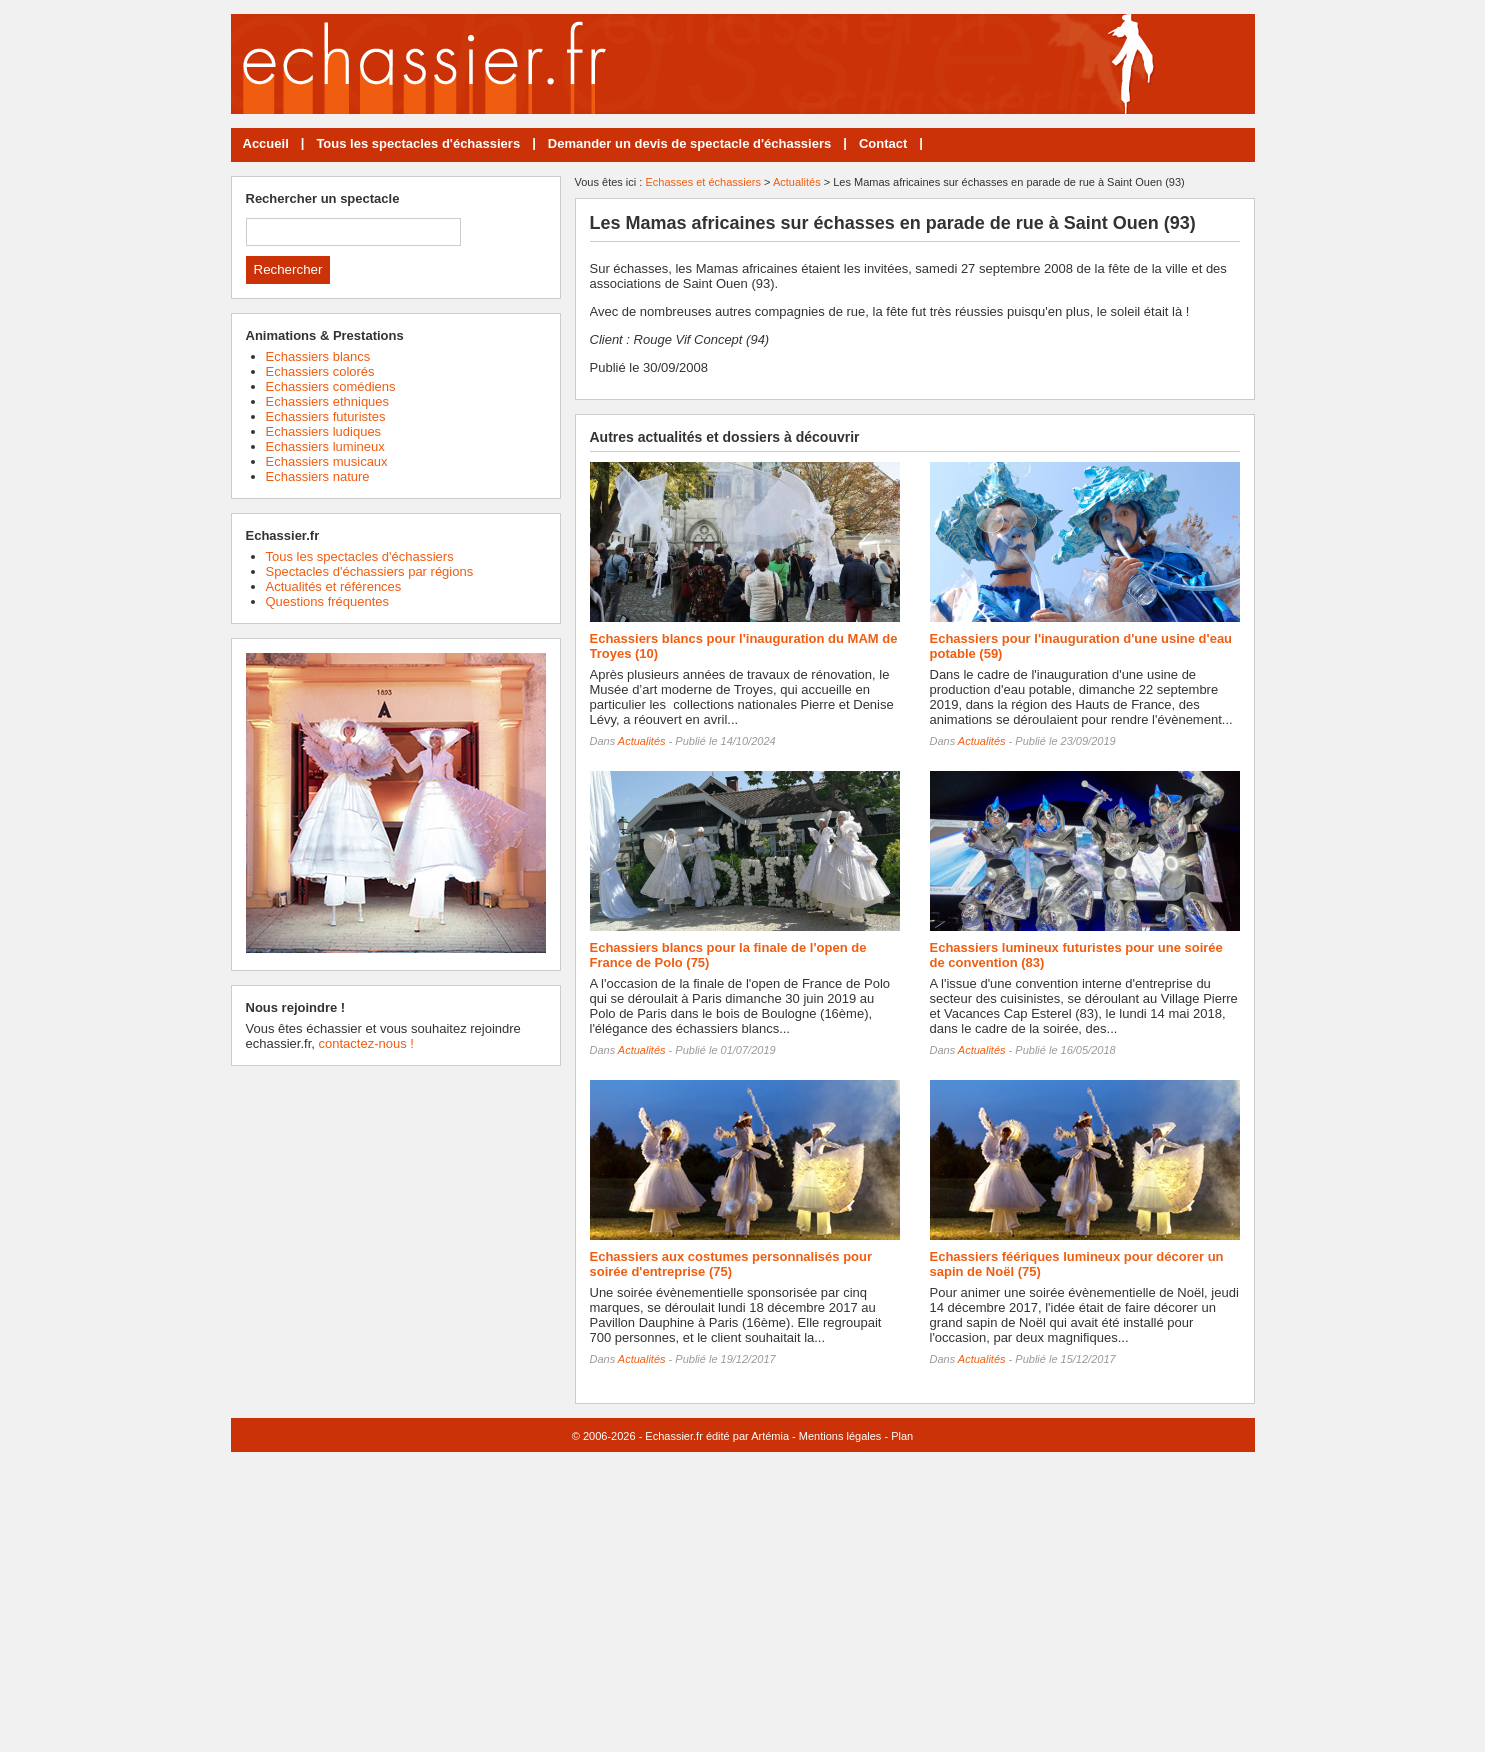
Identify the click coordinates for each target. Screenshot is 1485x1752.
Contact (883, 143)
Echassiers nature (318, 476)
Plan (902, 1436)
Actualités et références (334, 586)
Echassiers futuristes (326, 416)
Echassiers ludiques (324, 431)
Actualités (797, 182)
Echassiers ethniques (328, 401)
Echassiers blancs (318, 356)
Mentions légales (840, 1436)
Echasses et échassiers (703, 182)
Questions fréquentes (328, 601)
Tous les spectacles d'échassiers (418, 143)
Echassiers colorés (320, 371)
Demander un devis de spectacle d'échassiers (689, 143)
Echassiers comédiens (331, 386)
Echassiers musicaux (327, 461)
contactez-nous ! (365, 1043)
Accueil (266, 143)
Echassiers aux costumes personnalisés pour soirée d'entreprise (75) (731, 1264)
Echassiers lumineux (325, 446)
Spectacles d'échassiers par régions (370, 571)
